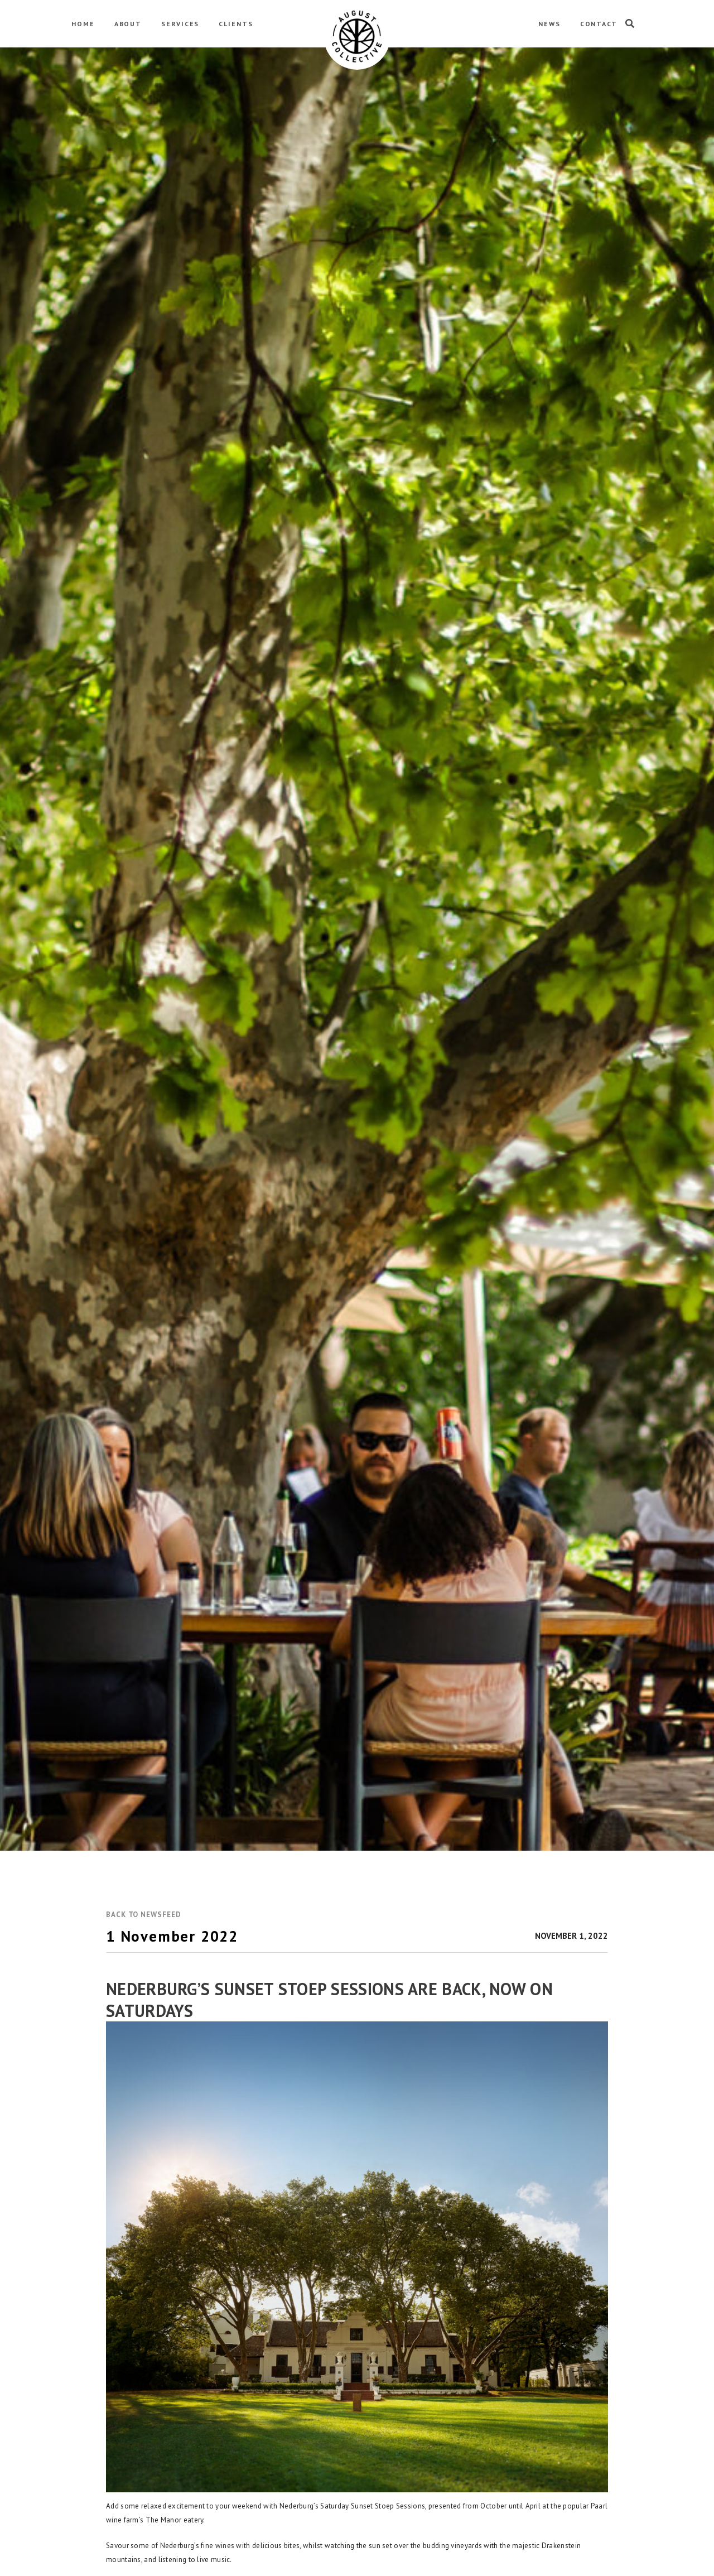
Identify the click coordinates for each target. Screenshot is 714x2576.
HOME (83, 24)
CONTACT (598, 24)
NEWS (549, 24)
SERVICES (180, 24)
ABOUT (128, 24)
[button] (143, 1914)
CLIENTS (236, 24)
